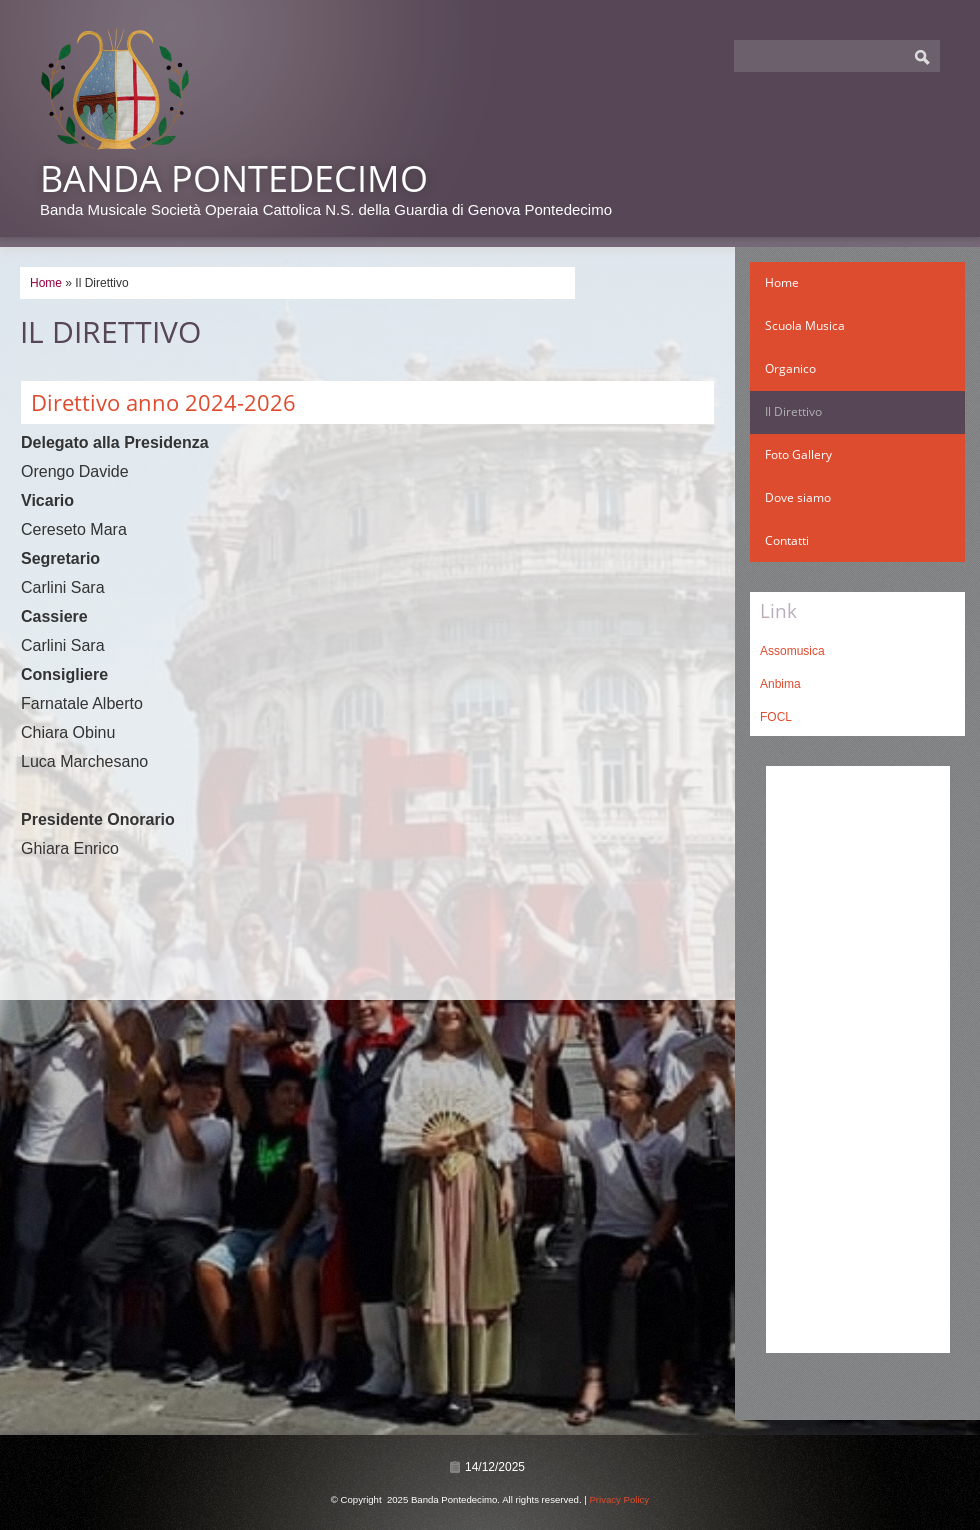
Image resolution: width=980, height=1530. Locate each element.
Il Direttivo (793, 411)
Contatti (787, 540)
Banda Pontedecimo (234, 178)
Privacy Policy (619, 1499)
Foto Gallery (798, 454)
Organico (790, 368)
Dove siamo (798, 497)
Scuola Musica (805, 325)
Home (46, 283)
